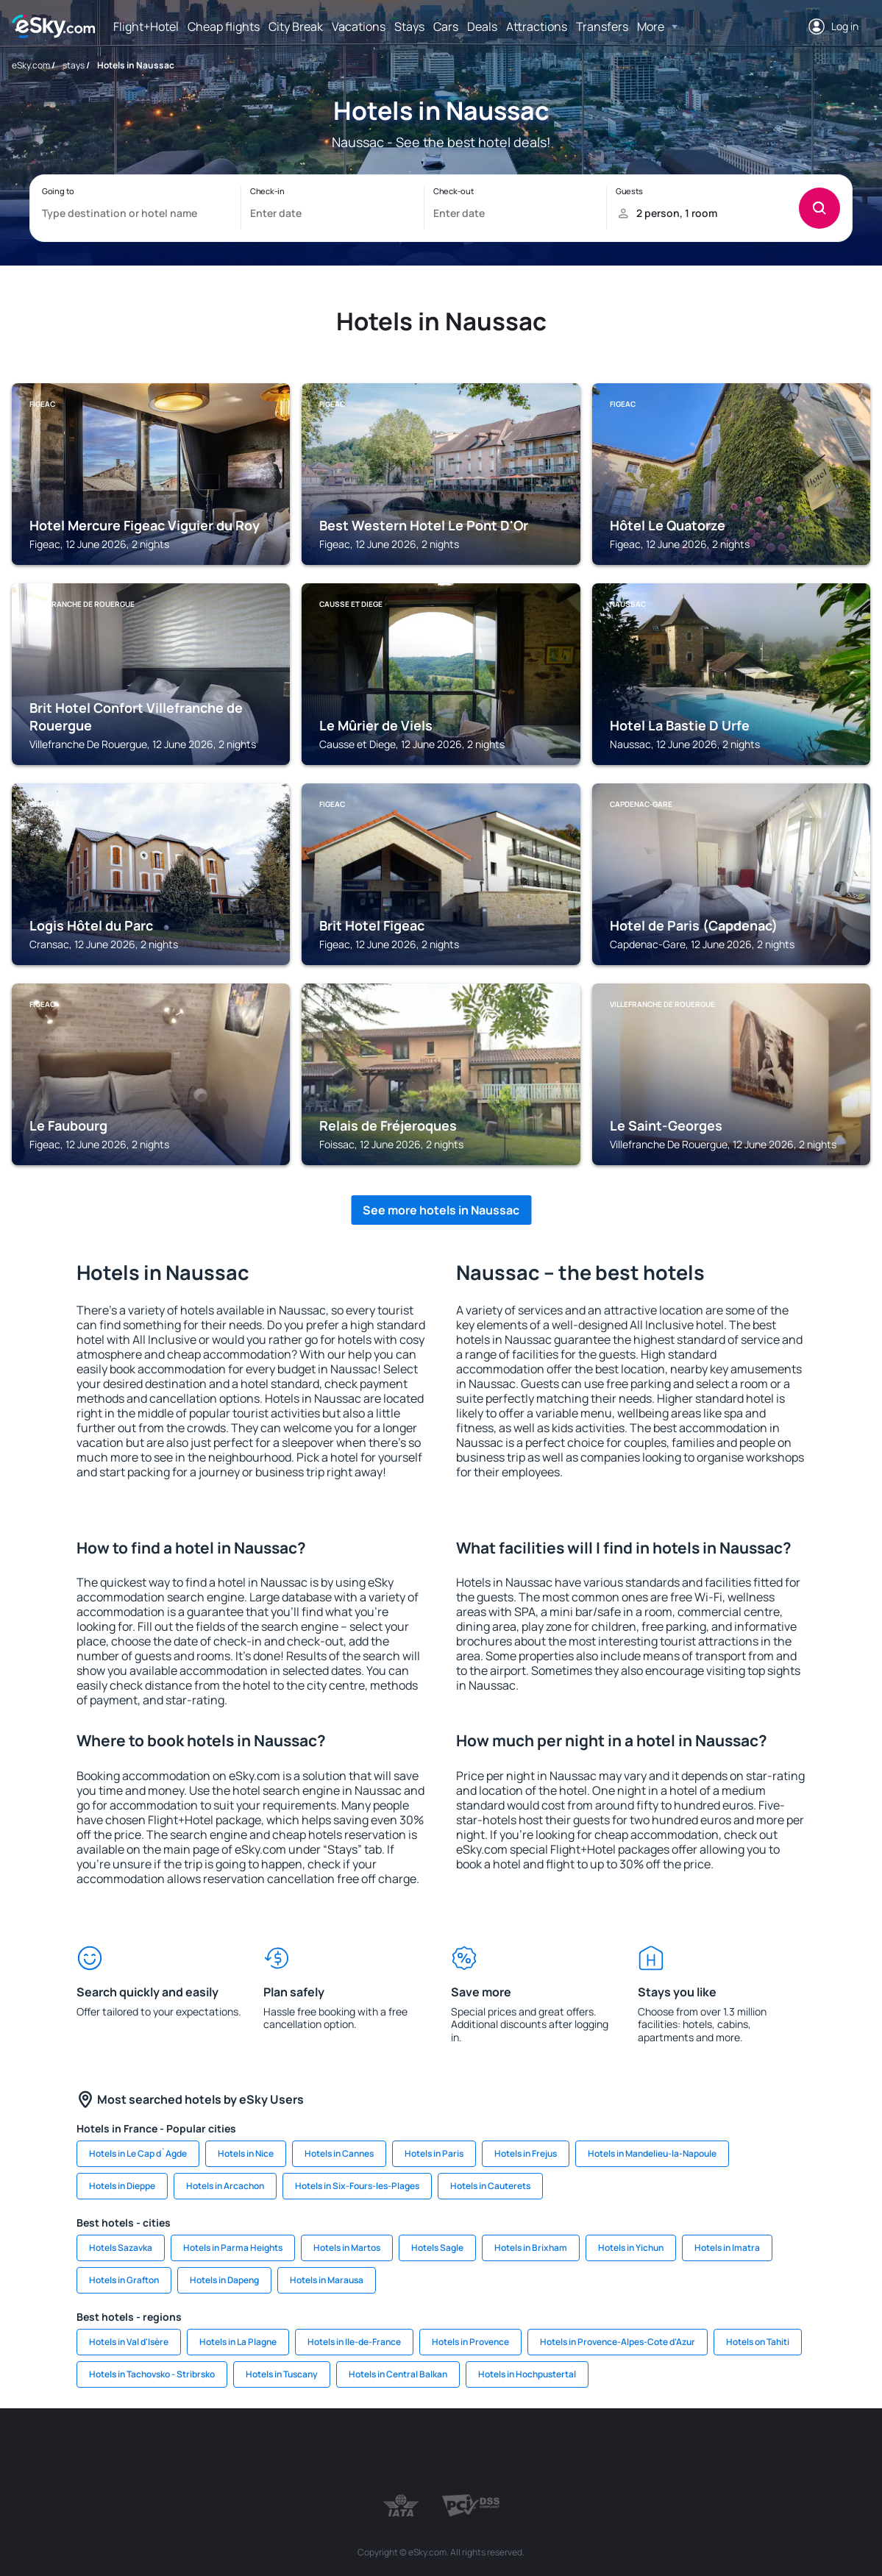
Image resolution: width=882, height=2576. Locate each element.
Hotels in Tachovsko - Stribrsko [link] (152, 2374)
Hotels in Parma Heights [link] (232, 2247)
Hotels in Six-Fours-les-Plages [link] (357, 2186)
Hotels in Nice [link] (246, 2153)
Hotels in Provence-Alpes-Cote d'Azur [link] (617, 2341)
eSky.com (31, 65)
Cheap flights (224, 26)
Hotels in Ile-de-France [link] (354, 2341)
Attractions (536, 26)
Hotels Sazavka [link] (120, 2247)
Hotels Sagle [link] (437, 2247)
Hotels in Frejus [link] (525, 2153)
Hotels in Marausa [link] (326, 2280)
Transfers (602, 26)
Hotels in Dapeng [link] (224, 2280)
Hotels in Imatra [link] (727, 2247)
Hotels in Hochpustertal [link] (527, 2374)
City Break (295, 26)
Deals (482, 26)
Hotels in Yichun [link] (631, 2247)
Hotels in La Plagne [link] (238, 2341)
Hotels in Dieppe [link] (122, 2186)
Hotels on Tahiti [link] (757, 2341)
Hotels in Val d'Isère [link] (128, 2341)
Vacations (358, 26)
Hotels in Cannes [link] (339, 2153)
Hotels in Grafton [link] (124, 2280)
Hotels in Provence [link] (470, 2341)
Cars (445, 26)
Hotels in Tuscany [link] (282, 2374)
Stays (409, 26)
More (650, 26)
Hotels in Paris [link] (434, 2153)
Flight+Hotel (146, 26)
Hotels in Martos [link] (346, 2247)
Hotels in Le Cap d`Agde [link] (138, 2153)
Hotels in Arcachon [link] (225, 2186)
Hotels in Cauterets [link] (490, 2186)
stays (74, 65)
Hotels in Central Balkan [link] (398, 2374)
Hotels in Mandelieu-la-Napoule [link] (652, 2153)
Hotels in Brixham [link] (530, 2247)
